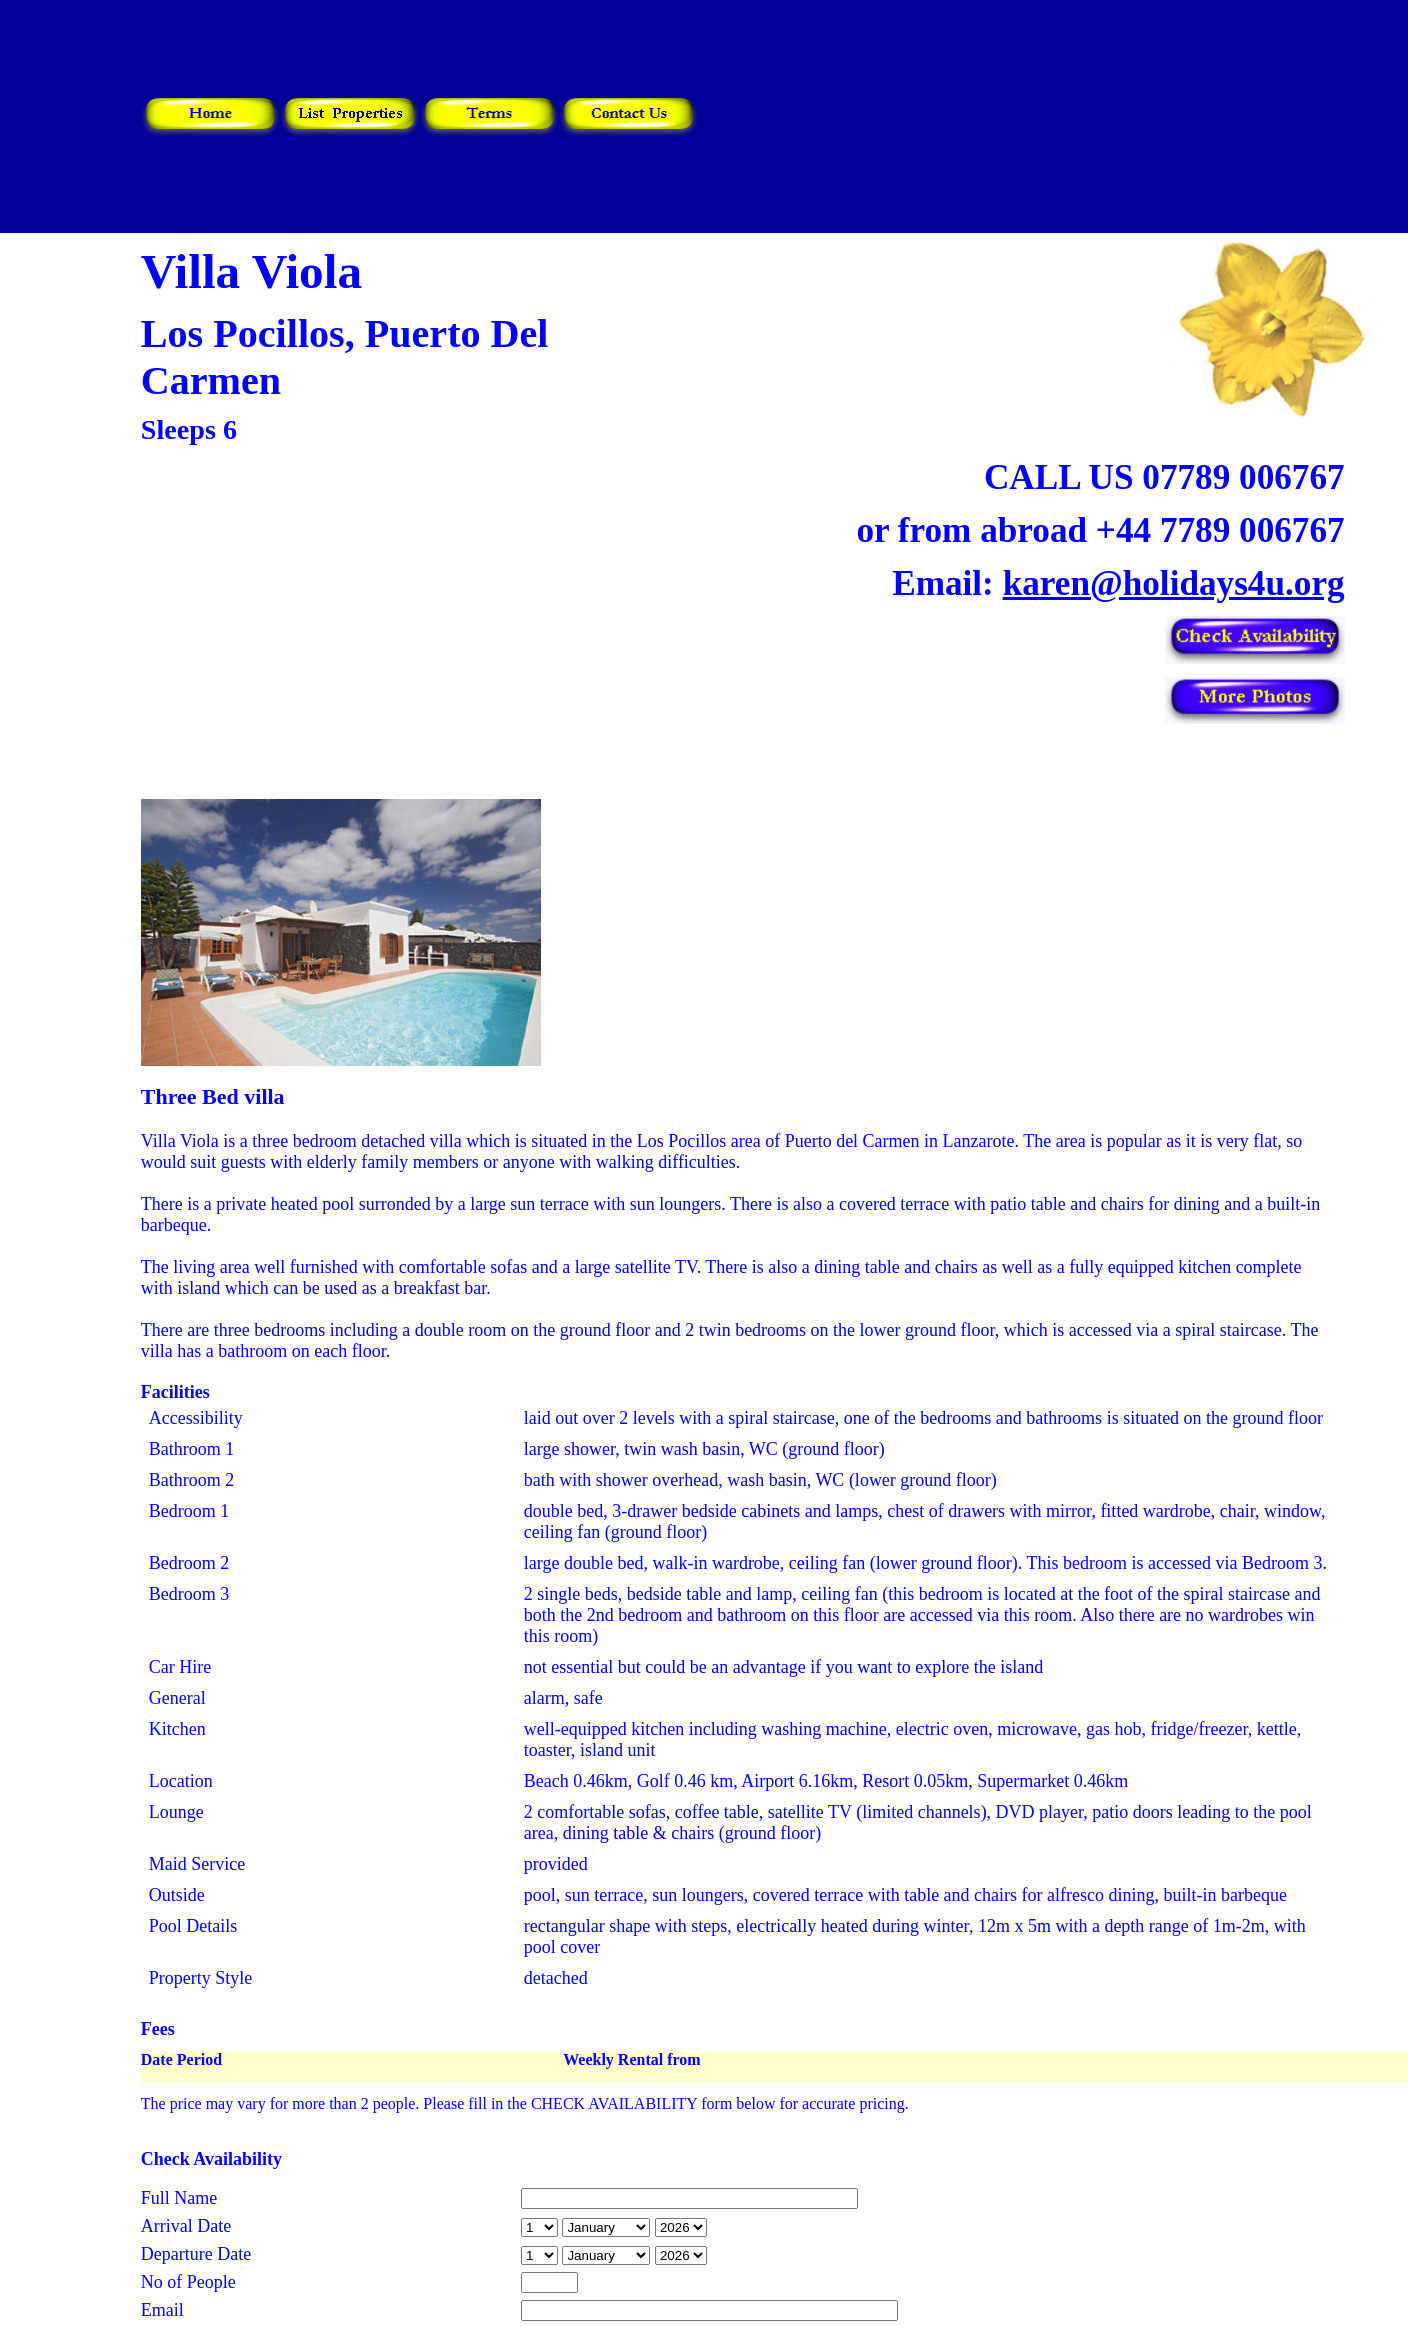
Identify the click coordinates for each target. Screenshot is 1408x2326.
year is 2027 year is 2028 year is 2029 (681, 2227)
